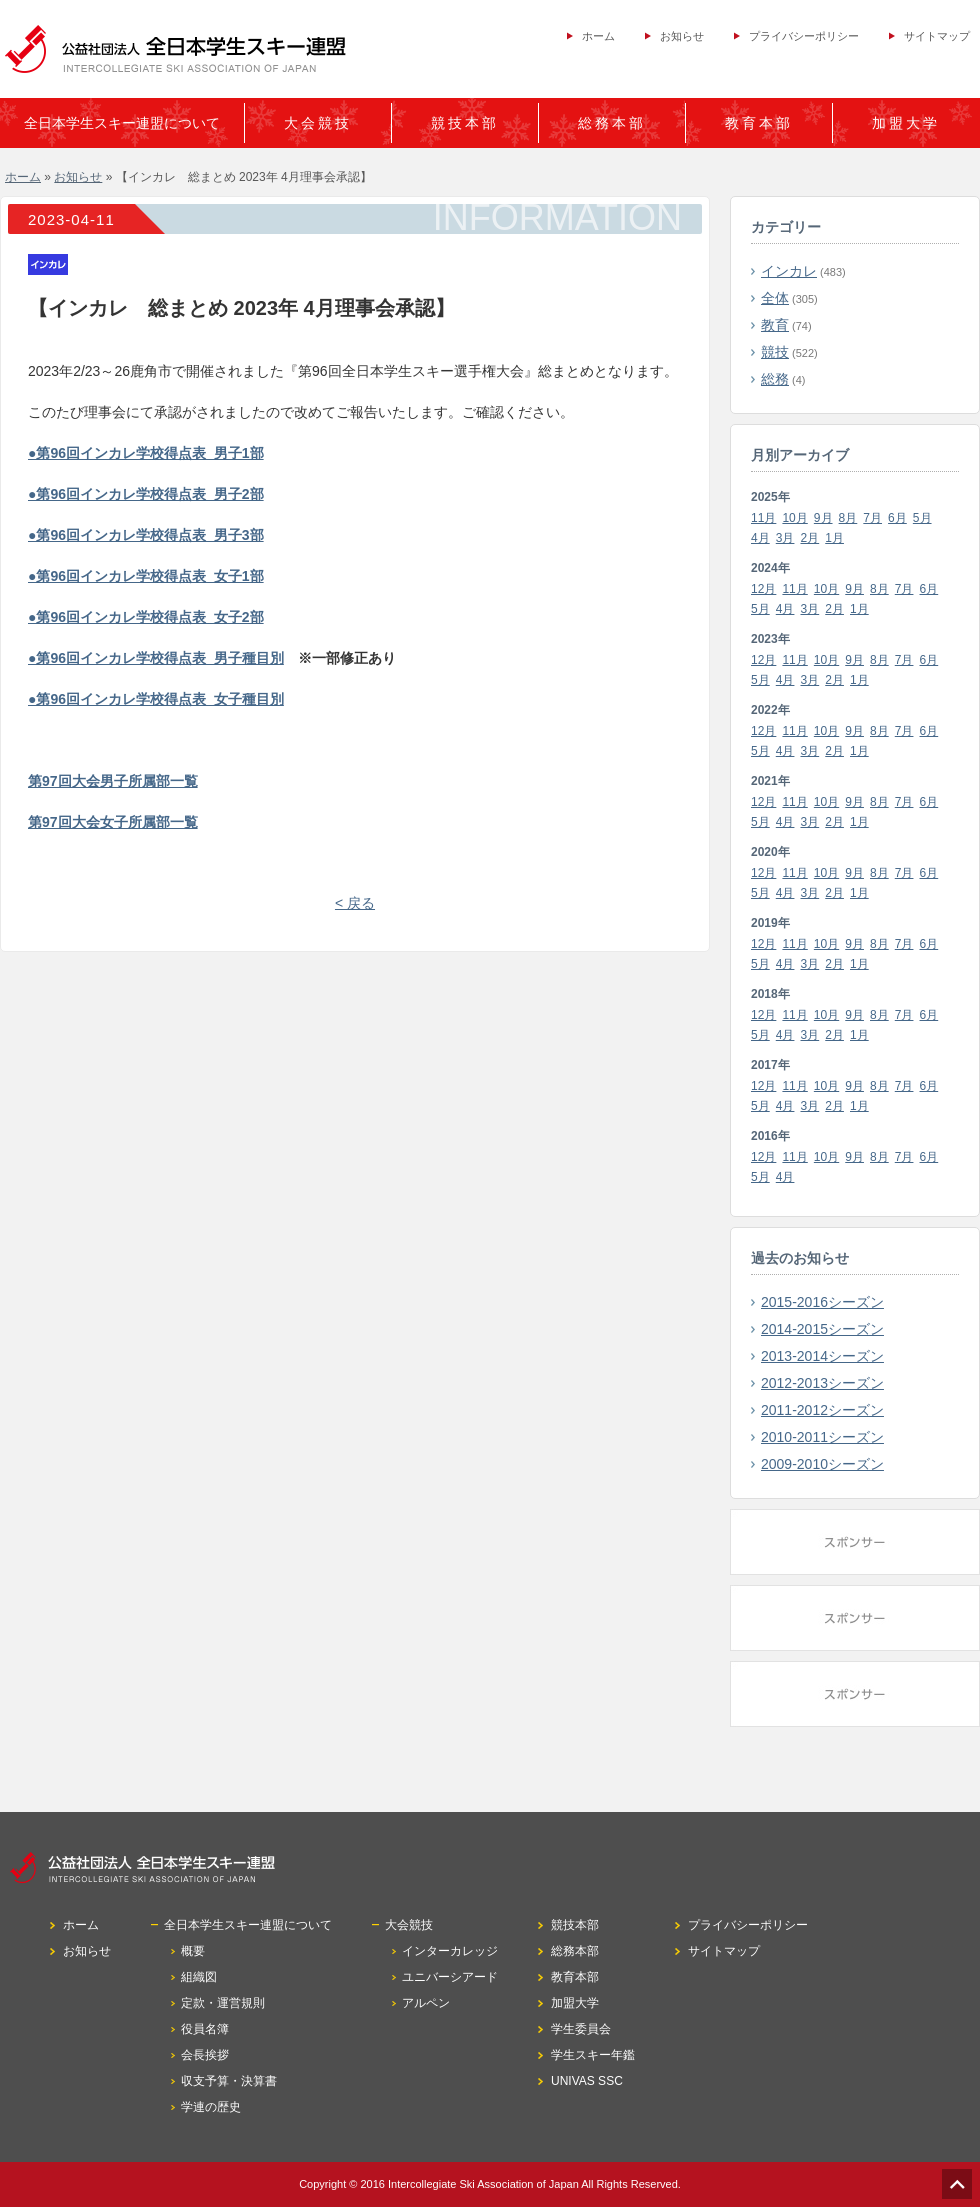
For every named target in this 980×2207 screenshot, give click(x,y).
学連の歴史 (211, 2107)
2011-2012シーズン (822, 1410)
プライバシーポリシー (804, 36)
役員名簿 (205, 2029)
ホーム (598, 36)
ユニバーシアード (450, 1977)
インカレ (789, 271)
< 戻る (355, 903)
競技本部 (465, 123)
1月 (834, 538)
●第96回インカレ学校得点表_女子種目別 (156, 699)
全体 (775, 298)
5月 (922, 518)
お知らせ (682, 36)
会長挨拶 (205, 2055)
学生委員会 (581, 2029)
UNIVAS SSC (587, 2081)
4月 (760, 538)
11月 (763, 518)
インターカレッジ (450, 1951)
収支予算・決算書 (229, 2081)
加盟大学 (906, 123)
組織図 (199, 1977)
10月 (794, 518)
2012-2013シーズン (822, 1383)
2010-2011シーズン (822, 1437)
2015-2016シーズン (822, 1302)
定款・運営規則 (223, 2003)
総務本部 (612, 123)
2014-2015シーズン (822, 1329)
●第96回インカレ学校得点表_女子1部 (146, 576)
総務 (775, 379)
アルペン (426, 2003)
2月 (810, 538)
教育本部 (759, 123)
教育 (775, 325)
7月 (872, 518)
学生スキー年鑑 (593, 2055)
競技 (775, 352)
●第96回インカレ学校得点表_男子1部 (146, 453)
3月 (785, 538)
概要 (193, 1951)
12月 (763, 589)
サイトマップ (937, 36)
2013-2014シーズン (822, 1356)
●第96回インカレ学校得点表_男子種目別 (156, 658)
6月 (897, 518)
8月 (848, 518)
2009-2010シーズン (822, 1464)
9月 (823, 518)
